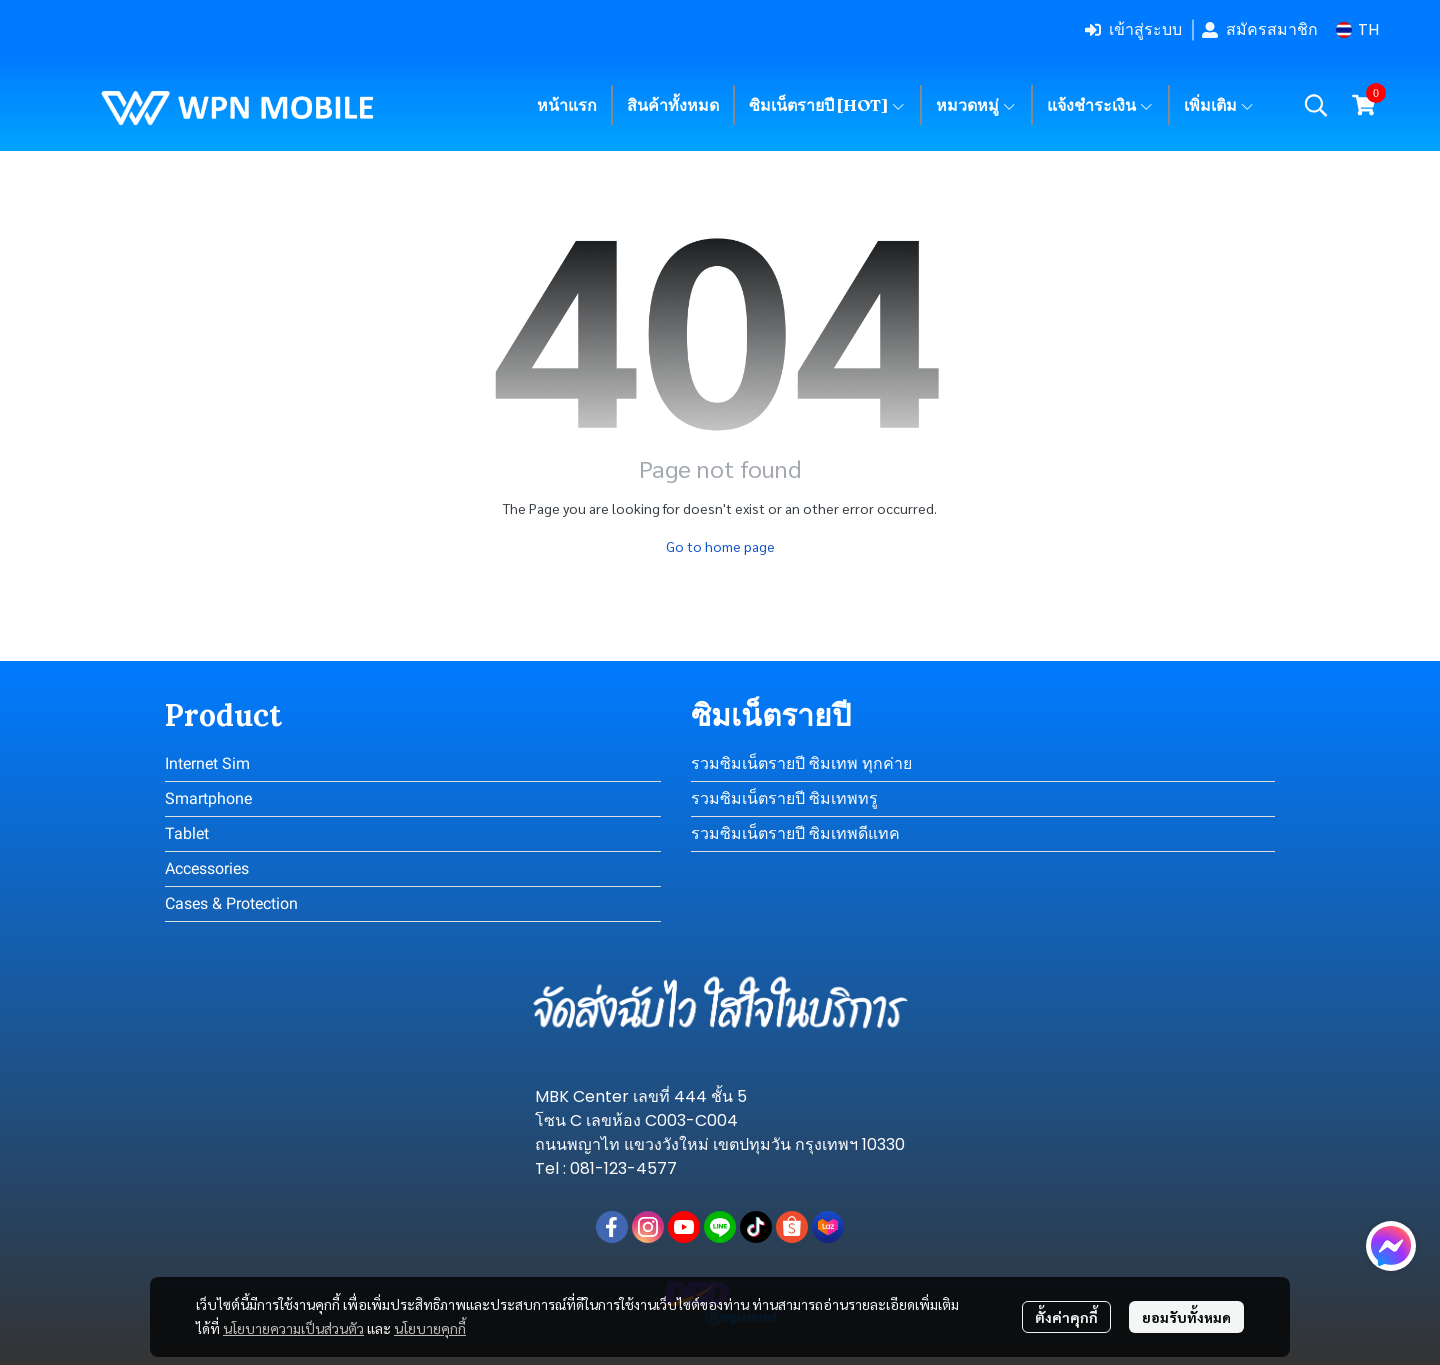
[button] (1357, 29)
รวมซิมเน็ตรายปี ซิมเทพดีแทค (795, 833)
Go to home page (720, 546)
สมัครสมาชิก (1260, 29)
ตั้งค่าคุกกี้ (1066, 1317)
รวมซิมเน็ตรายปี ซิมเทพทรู (784, 798)
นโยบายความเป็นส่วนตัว (293, 1328)
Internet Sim (207, 763)
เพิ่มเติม (1219, 105)
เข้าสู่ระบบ (1133, 29)
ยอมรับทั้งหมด (1186, 1317)
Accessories (207, 868)
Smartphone (208, 798)
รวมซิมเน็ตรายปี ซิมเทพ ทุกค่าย (801, 763)
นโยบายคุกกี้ (430, 1328)
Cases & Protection (231, 903)
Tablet (187, 833)
